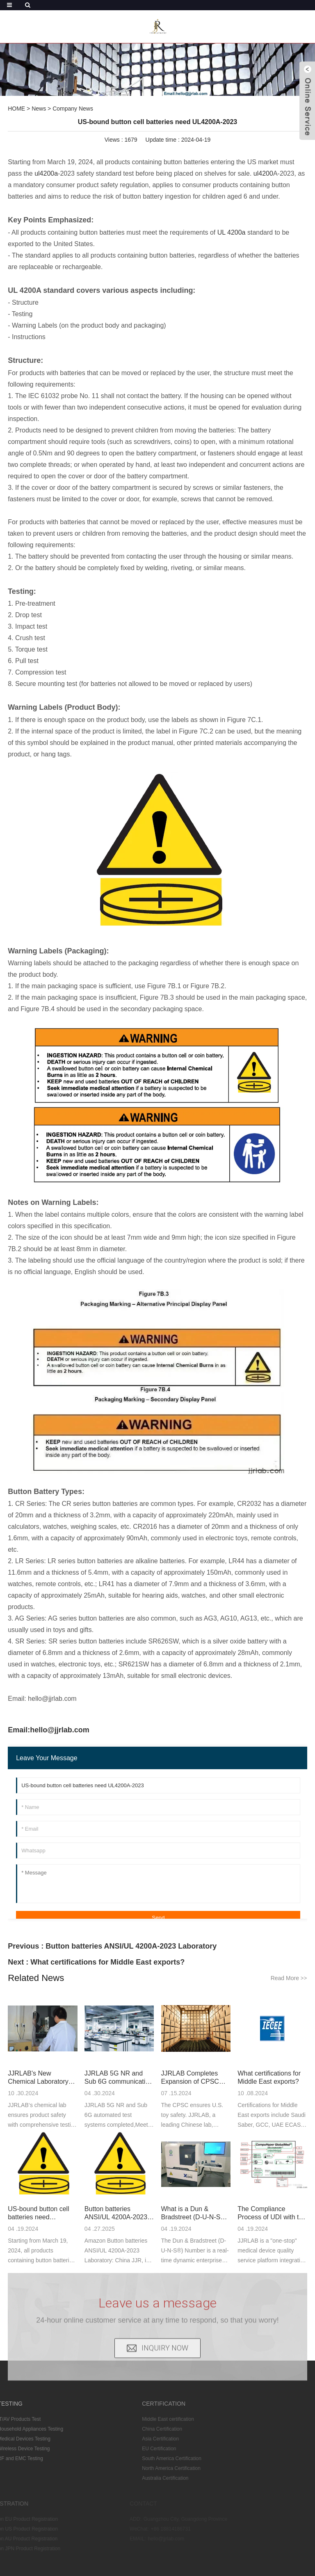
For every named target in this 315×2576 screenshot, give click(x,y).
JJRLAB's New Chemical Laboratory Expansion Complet (38, 2078)
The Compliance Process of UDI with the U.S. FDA (271, 2213)
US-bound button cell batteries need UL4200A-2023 (38, 2213)
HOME (16, 108)
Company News (72, 108)
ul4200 (263, 173)
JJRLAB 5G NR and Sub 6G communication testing (118, 2078)
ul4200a (46, 173)
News (39, 108)
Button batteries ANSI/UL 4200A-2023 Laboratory (131, 1946)
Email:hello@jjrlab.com (48, 1730)
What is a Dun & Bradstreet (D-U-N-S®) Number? (194, 2213)
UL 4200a (231, 232)
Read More (289, 1978)
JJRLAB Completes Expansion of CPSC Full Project (190, 2078)
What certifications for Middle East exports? (107, 1962)
